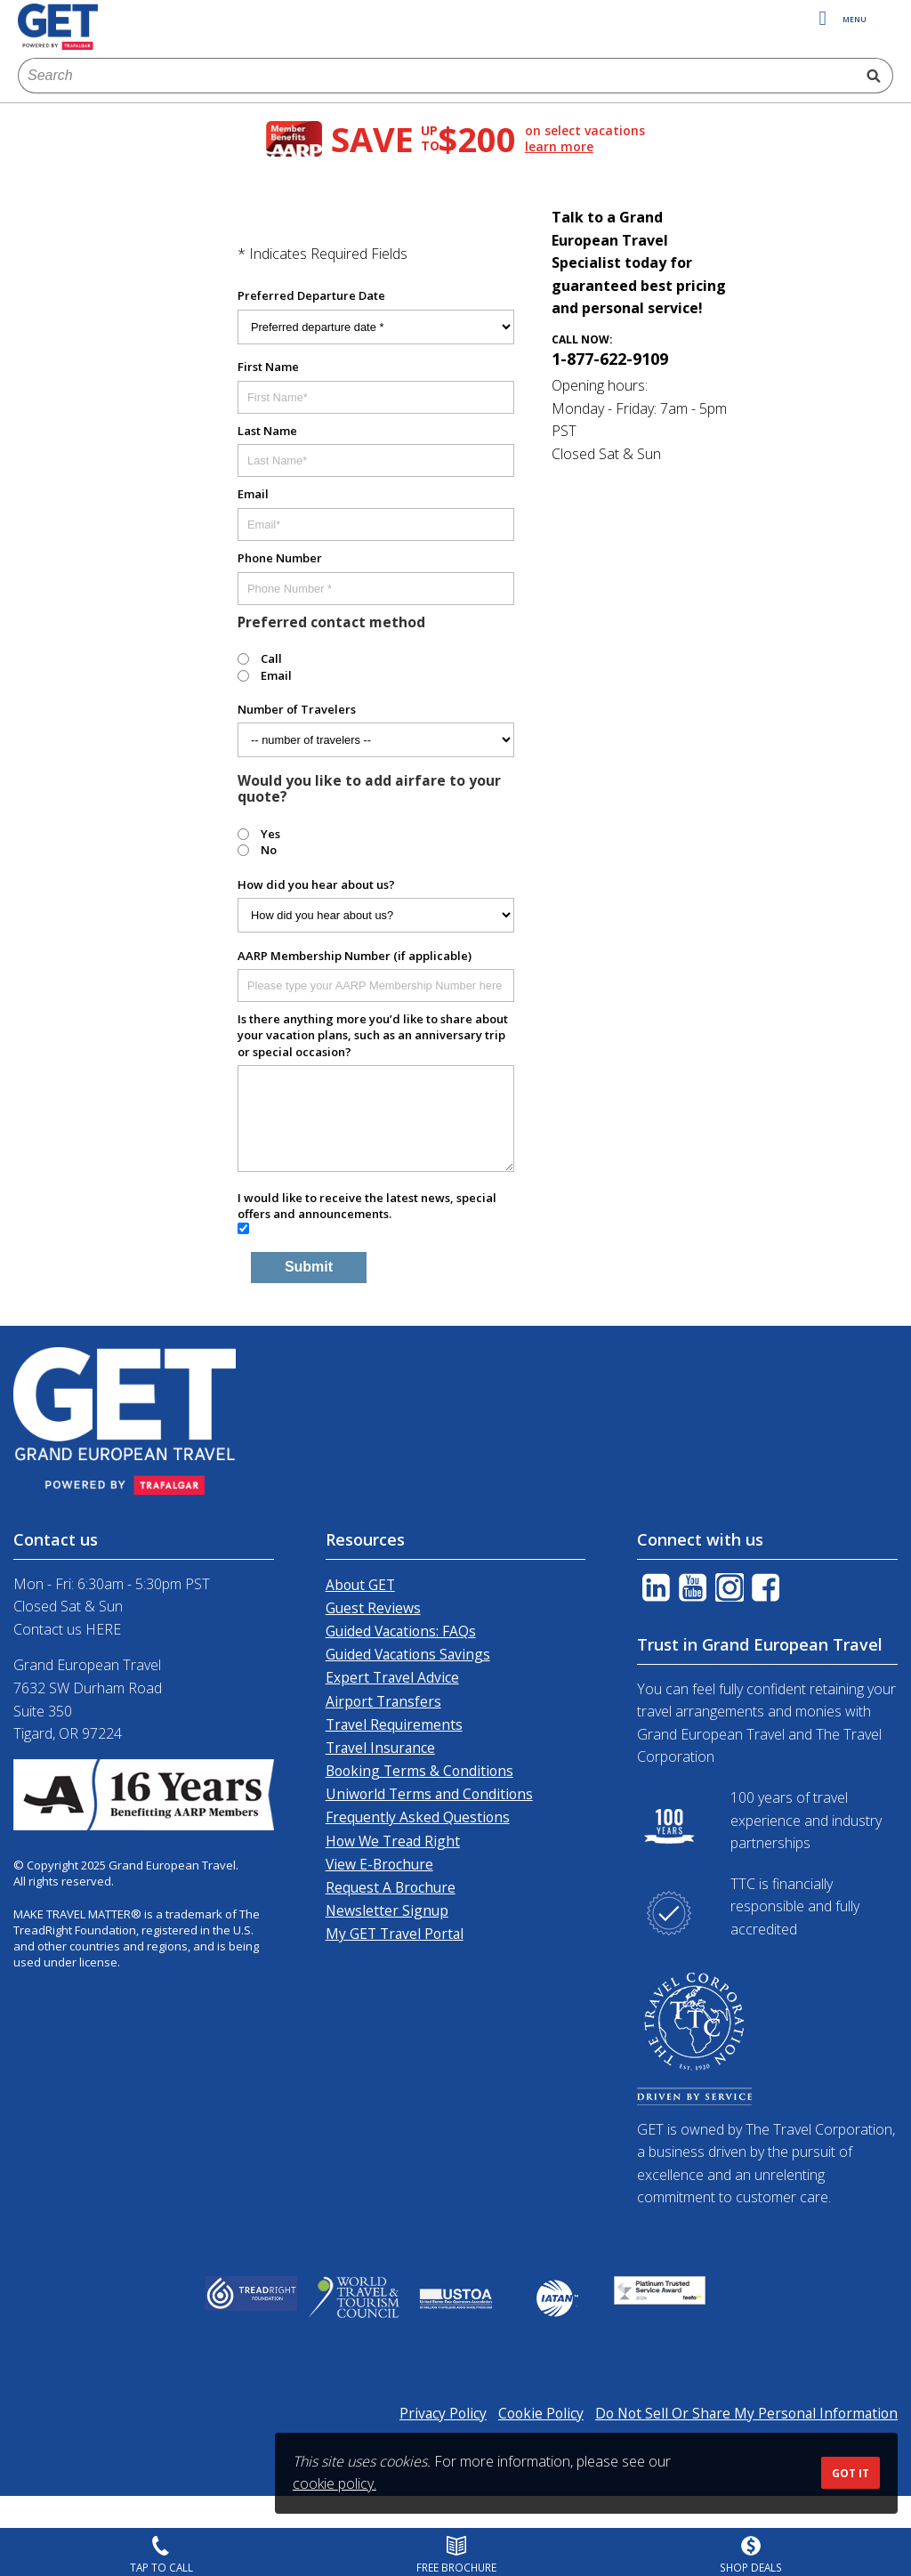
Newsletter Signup (387, 1910)
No (269, 850)
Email (253, 494)
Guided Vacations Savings (408, 1654)
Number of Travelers (297, 709)
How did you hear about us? (316, 884)
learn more (559, 147)
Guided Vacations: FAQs (401, 1631)
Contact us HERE (67, 1629)
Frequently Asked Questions (418, 1817)
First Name (268, 367)
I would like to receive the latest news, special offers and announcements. (367, 1206)
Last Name (267, 431)
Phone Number (280, 558)
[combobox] (436, 75)
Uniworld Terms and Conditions (429, 1794)
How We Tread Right (393, 1841)
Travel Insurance (380, 1747)
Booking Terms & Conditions (419, 1771)
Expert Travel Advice (392, 1677)
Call (271, 658)
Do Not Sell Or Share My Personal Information (746, 2413)
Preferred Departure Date (311, 295)
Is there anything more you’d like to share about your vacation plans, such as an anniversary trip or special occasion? (373, 1035)
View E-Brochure (379, 1864)
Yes (270, 834)
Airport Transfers (383, 1701)
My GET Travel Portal (395, 1933)
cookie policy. (334, 2483)
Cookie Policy (541, 2413)
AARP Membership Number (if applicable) (355, 956)
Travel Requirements (394, 1724)
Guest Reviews (373, 1608)
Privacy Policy (443, 2413)
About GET (360, 1585)
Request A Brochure (391, 1887)
